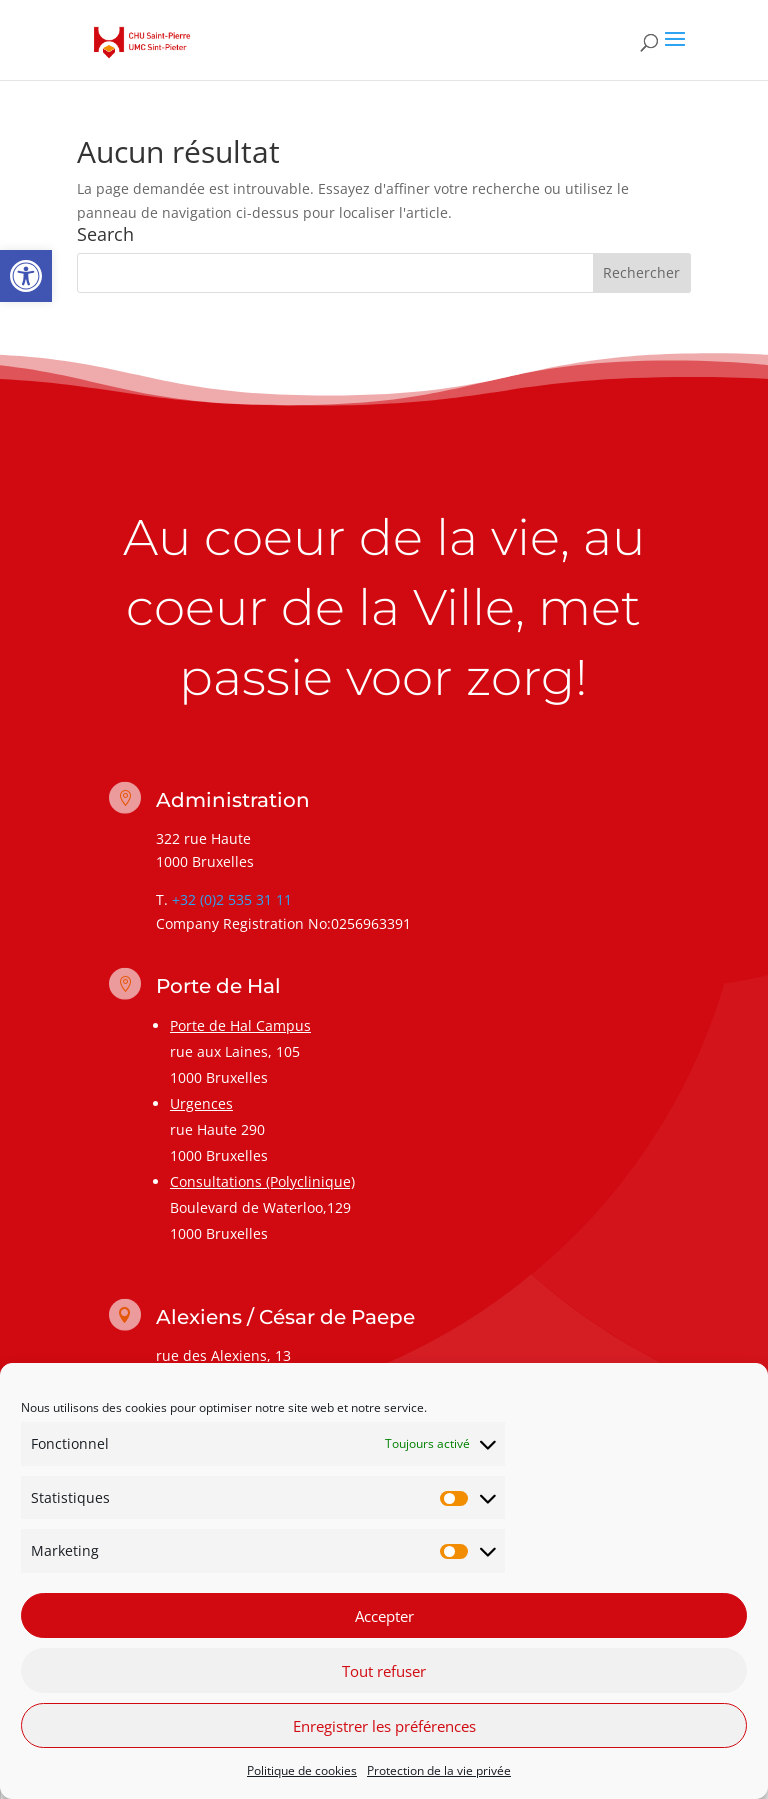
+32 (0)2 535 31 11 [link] (232, 899)
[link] (26, 276)
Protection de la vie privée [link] (439, 1770)
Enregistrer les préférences (384, 1726)
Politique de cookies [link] (302, 1770)
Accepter (384, 1616)
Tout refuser (384, 1671)
